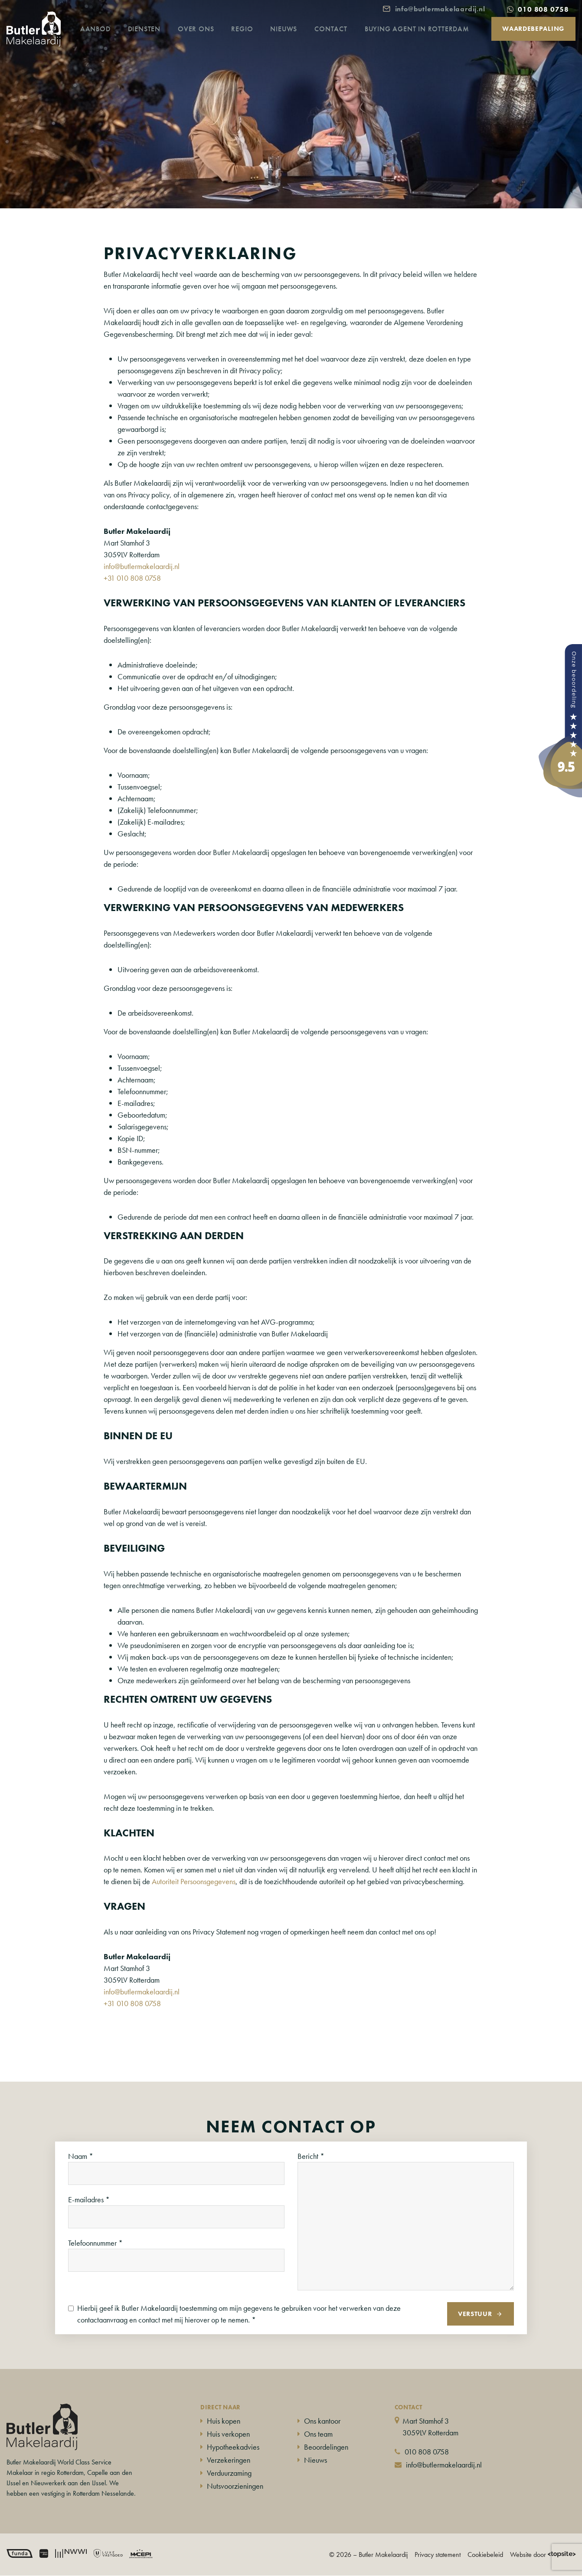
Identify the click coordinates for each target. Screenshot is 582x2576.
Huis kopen (223, 2421)
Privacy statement (438, 2555)
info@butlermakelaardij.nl (142, 566)
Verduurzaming (229, 2473)
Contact (342, 41)
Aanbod (107, 41)
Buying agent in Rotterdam (428, 41)
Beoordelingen (326, 2447)
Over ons (207, 41)
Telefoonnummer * (95, 2243)
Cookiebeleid (485, 2555)
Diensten (155, 41)
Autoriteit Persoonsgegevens (193, 1881)
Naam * (80, 2156)
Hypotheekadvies (233, 2447)
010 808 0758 (427, 2452)
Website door (542, 2555)
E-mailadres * (89, 2199)
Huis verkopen (228, 2434)
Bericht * (311, 2156)
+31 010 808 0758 (132, 578)
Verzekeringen (228, 2460)
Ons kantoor (322, 2421)
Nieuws (294, 41)
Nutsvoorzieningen (235, 2486)
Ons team (318, 2434)
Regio (253, 41)
